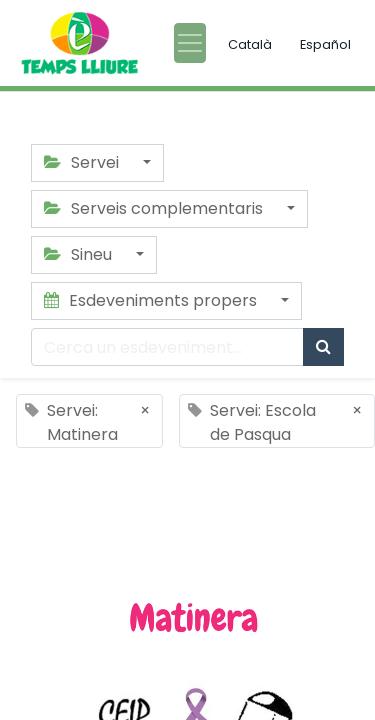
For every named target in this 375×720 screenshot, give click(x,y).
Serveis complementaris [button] (155, 208)
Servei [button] (83, 162)
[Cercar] (323, 347)
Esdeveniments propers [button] (152, 300)
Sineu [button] (80, 254)
